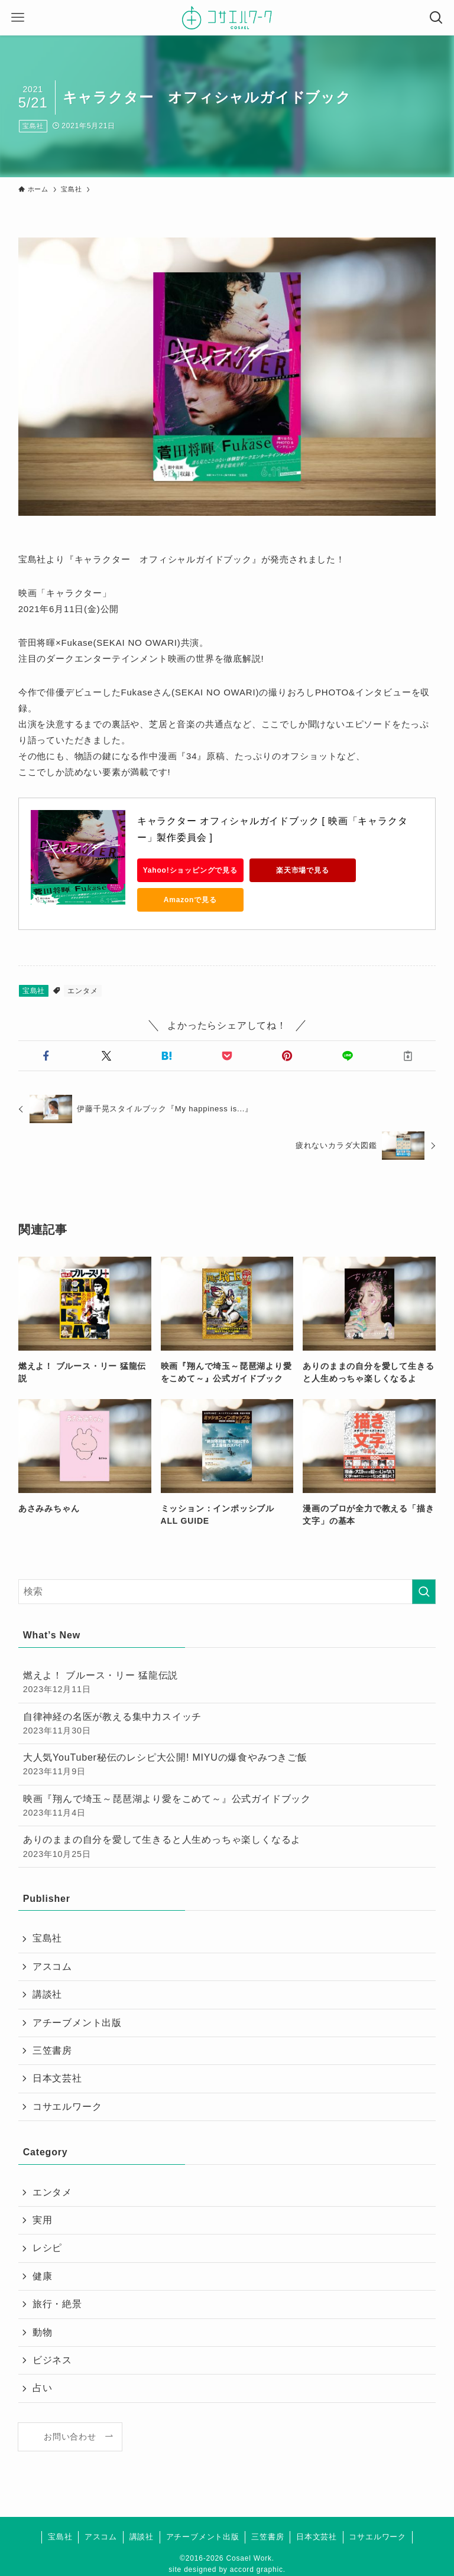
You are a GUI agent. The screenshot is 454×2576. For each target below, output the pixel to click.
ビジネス (52, 2360)
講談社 (47, 1994)
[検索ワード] (227, 1591)
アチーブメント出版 (77, 2023)
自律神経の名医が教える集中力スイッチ (227, 1724)
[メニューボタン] (17, 17)
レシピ (47, 2248)
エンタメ (82, 991)
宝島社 (32, 125)
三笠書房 (52, 2050)
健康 (43, 2276)
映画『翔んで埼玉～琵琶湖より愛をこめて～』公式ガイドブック (227, 1806)
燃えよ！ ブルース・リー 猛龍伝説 (227, 1683)
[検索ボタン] (436, 17)
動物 (43, 2332)
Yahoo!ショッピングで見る (190, 870)
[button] (46, 1056)
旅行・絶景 (57, 2304)
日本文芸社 (57, 2078)
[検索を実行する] (424, 1591)
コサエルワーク (67, 2107)
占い (43, 2388)
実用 (43, 2220)
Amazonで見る (190, 900)
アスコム (52, 1967)
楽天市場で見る (302, 870)
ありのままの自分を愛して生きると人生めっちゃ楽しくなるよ (227, 1847)
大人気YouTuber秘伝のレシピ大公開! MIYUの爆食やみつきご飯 (227, 1765)
